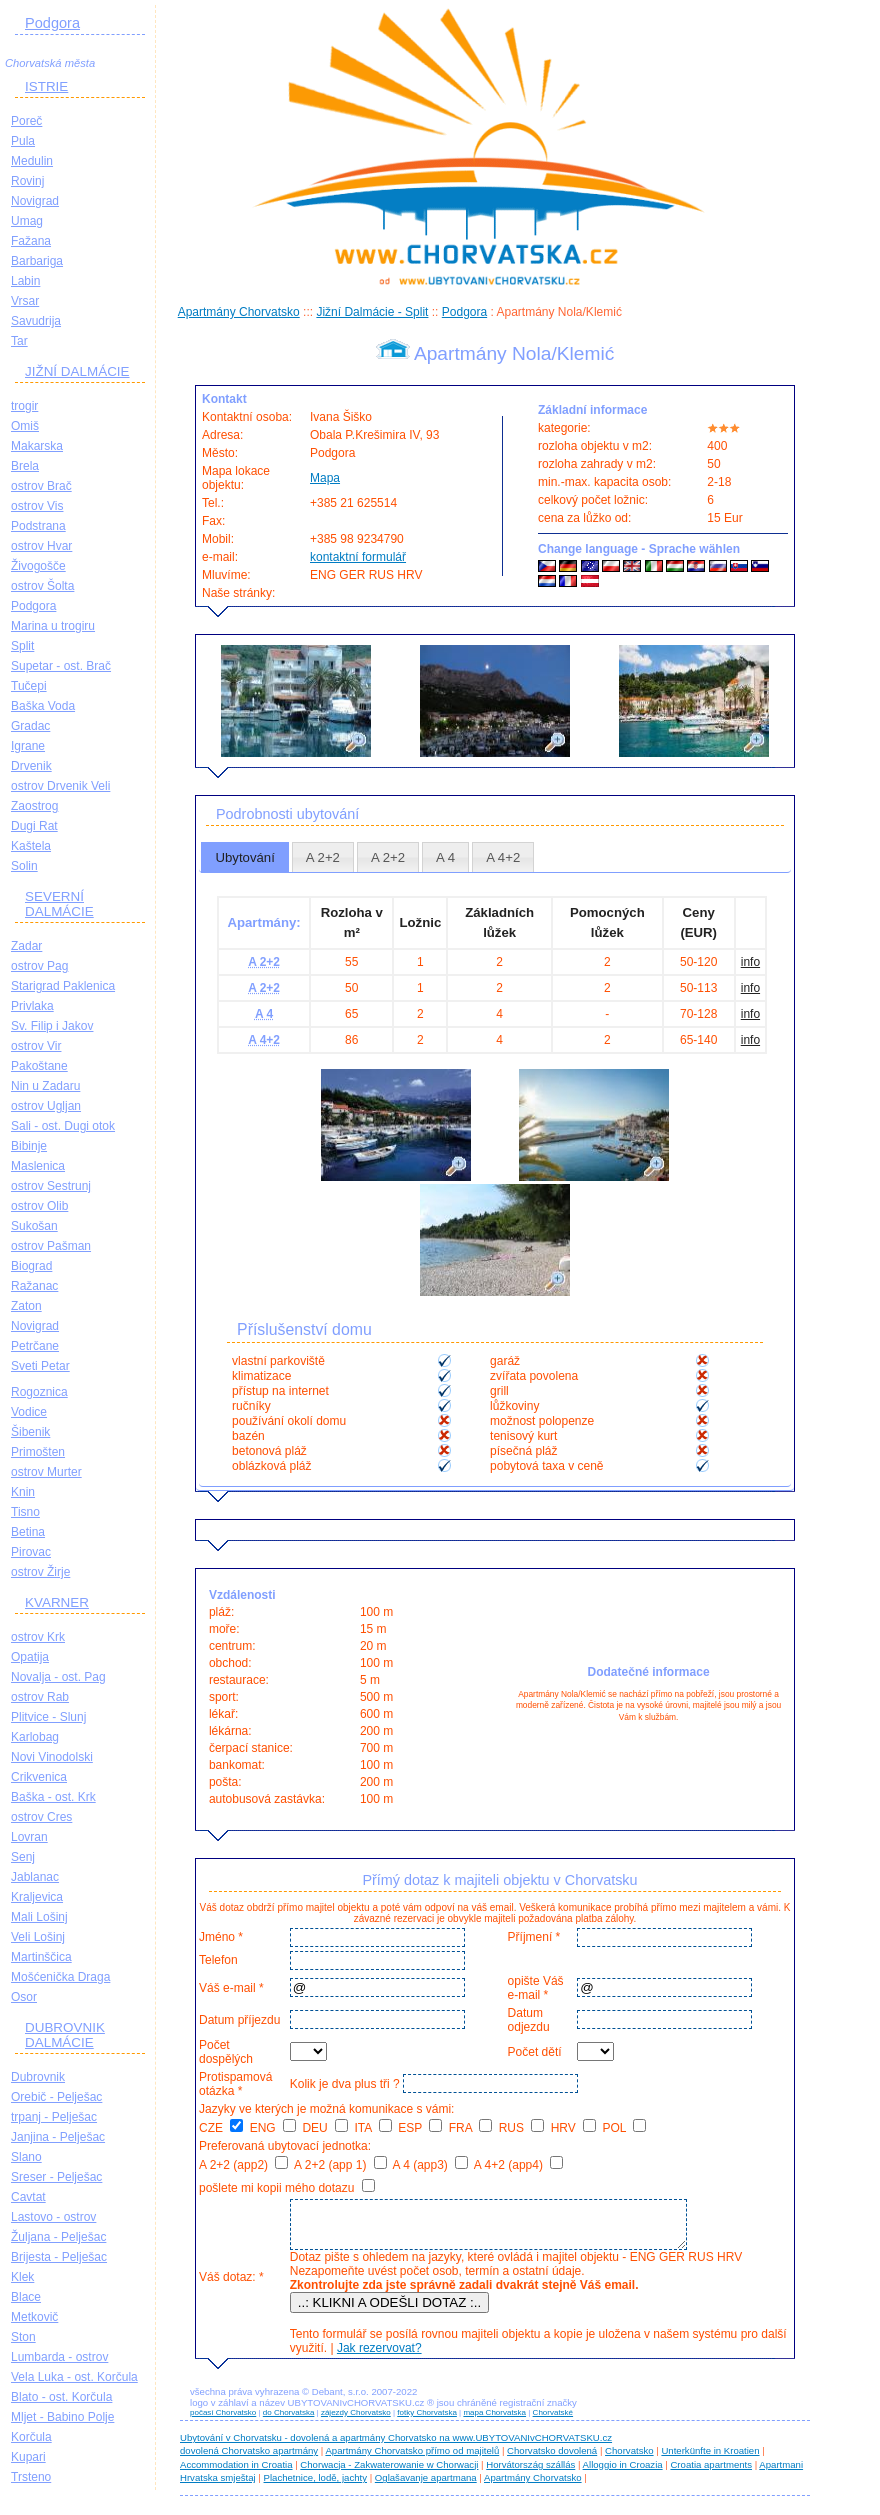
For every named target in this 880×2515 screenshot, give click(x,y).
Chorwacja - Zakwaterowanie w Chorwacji (389, 2473)
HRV (573, 2128)
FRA (471, 2128)
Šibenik (30, 1432)
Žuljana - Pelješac (58, 2237)
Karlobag (35, 1737)
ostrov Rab (40, 1697)
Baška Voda (43, 706)
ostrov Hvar (41, 546)
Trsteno (31, 2477)
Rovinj (27, 181)
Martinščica (41, 1957)
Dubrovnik (38, 2077)
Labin (25, 281)
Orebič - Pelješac (56, 2097)
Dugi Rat (34, 826)
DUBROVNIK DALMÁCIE (65, 2035)
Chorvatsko (629, 2459)
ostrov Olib (39, 1206)
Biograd (31, 1266)
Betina (28, 1532)
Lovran (29, 1837)
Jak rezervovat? (376, 2357)
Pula (23, 141)
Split (22, 646)
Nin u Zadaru (45, 1086)
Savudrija (36, 321)
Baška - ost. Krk (53, 1797)
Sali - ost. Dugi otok (63, 1126)
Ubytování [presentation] (244, 857)
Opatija (30, 1657)
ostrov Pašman (51, 1246)
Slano (26, 2157)
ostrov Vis (37, 506)
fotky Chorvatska (427, 2421)
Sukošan (34, 1226)
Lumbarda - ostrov (59, 2357)
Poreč (26, 121)
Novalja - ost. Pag (58, 1677)
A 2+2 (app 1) (340, 2165)
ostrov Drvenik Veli (60, 786)
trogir (24, 406)
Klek (22, 2277)
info (750, 962)
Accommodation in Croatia (236, 2473)
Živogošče (38, 566)
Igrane (28, 746)
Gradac (30, 726)
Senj (23, 1857)
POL (625, 2128)
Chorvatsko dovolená (552, 2459)
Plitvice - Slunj (48, 1717)
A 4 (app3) (430, 2165)
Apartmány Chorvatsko (239, 312)
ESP (420, 2128)
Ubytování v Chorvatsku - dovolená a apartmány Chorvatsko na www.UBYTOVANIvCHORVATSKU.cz (396, 2446)
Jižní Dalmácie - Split (372, 312)
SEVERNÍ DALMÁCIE (59, 904)
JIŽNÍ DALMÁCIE (77, 371)
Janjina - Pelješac (58, 2137)
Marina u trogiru (53, 626)
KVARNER (57, 1602)
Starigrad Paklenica (63, 986)
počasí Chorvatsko (223, 2421)
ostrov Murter (46, 1472)
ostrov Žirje (40, 1572)
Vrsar (25, 301)
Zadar (26, 946)
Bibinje (29, 1146)
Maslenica (38, 1166)
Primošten (38, 1452)
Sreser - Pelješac (56, 2177)
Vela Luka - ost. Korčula (74, 2377)
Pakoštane (39, 1066)
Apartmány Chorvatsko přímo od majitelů (412, 2459)
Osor (24, 1997)
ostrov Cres (41, 1817)
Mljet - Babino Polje (62, 2417)
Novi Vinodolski (52, 1757)
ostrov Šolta (42, 586)
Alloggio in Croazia (623, 2473)
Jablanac (35, 1877)
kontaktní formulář (358, 557)
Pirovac (31, 1552)
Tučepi (29, 686)
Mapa (325, 478)
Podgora (52, 23)
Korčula (31, 2437)
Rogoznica (39, 1392)
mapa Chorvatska (494, 2421)
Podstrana (38, 526)
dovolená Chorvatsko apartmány (249, 2459)
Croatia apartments (711, 2473)
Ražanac (34, 1286)
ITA (372, 2128)
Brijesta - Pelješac (59, 2257)
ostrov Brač (41, 486)
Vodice (29, 1412)
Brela (25, 466)
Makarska (37, 446)
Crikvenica (39, 1777)
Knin (23, 1492)
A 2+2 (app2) (243, 2165)
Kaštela (31, 846)
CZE (221, 2128)
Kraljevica (37, 1897)
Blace (26, 2297)
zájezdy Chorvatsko (356, 2421)
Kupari (28, 2457)
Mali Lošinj (39, 1917)
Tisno (25, 1512)
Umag (27, 221)
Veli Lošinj (38, 1937)
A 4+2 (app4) (518, 2165)
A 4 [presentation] (445, 857)
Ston (23, 2337)
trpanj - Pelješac (54, 2117)
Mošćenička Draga (60, 1977)
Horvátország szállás (530, 2473)
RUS (522, 2128)
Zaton (26, 1306)
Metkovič (34, 2317)
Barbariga (37, 261)
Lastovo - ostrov (53, 2217)
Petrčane (35, 1346)
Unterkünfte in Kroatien (710, 2459)
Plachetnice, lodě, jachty (315, 2486)
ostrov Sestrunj (51, 1186)
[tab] (245, 857)
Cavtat (28, 2197)
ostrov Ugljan (46, 1106)
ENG (273, 2128)
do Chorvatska (289, 2421)
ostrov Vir (36, 1046)
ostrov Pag (39, 966)
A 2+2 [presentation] (323, 857)
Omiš (25, 426)
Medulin (32, 161)
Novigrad (35, 201)
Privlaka (32, 1006)
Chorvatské (553, 2421)
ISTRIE (46, 86)
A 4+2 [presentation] (503, 857)
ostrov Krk (38, 1637)
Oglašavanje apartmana (426, 2486)
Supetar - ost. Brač (61, 666)
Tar (19, 341)
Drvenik (31, 766)
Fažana (31, 241)
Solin (24, 866)
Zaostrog (34, 806)
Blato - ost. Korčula (61, 2397)
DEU (325, 2128)
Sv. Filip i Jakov (52, 1026)
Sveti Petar (40, 1366)
